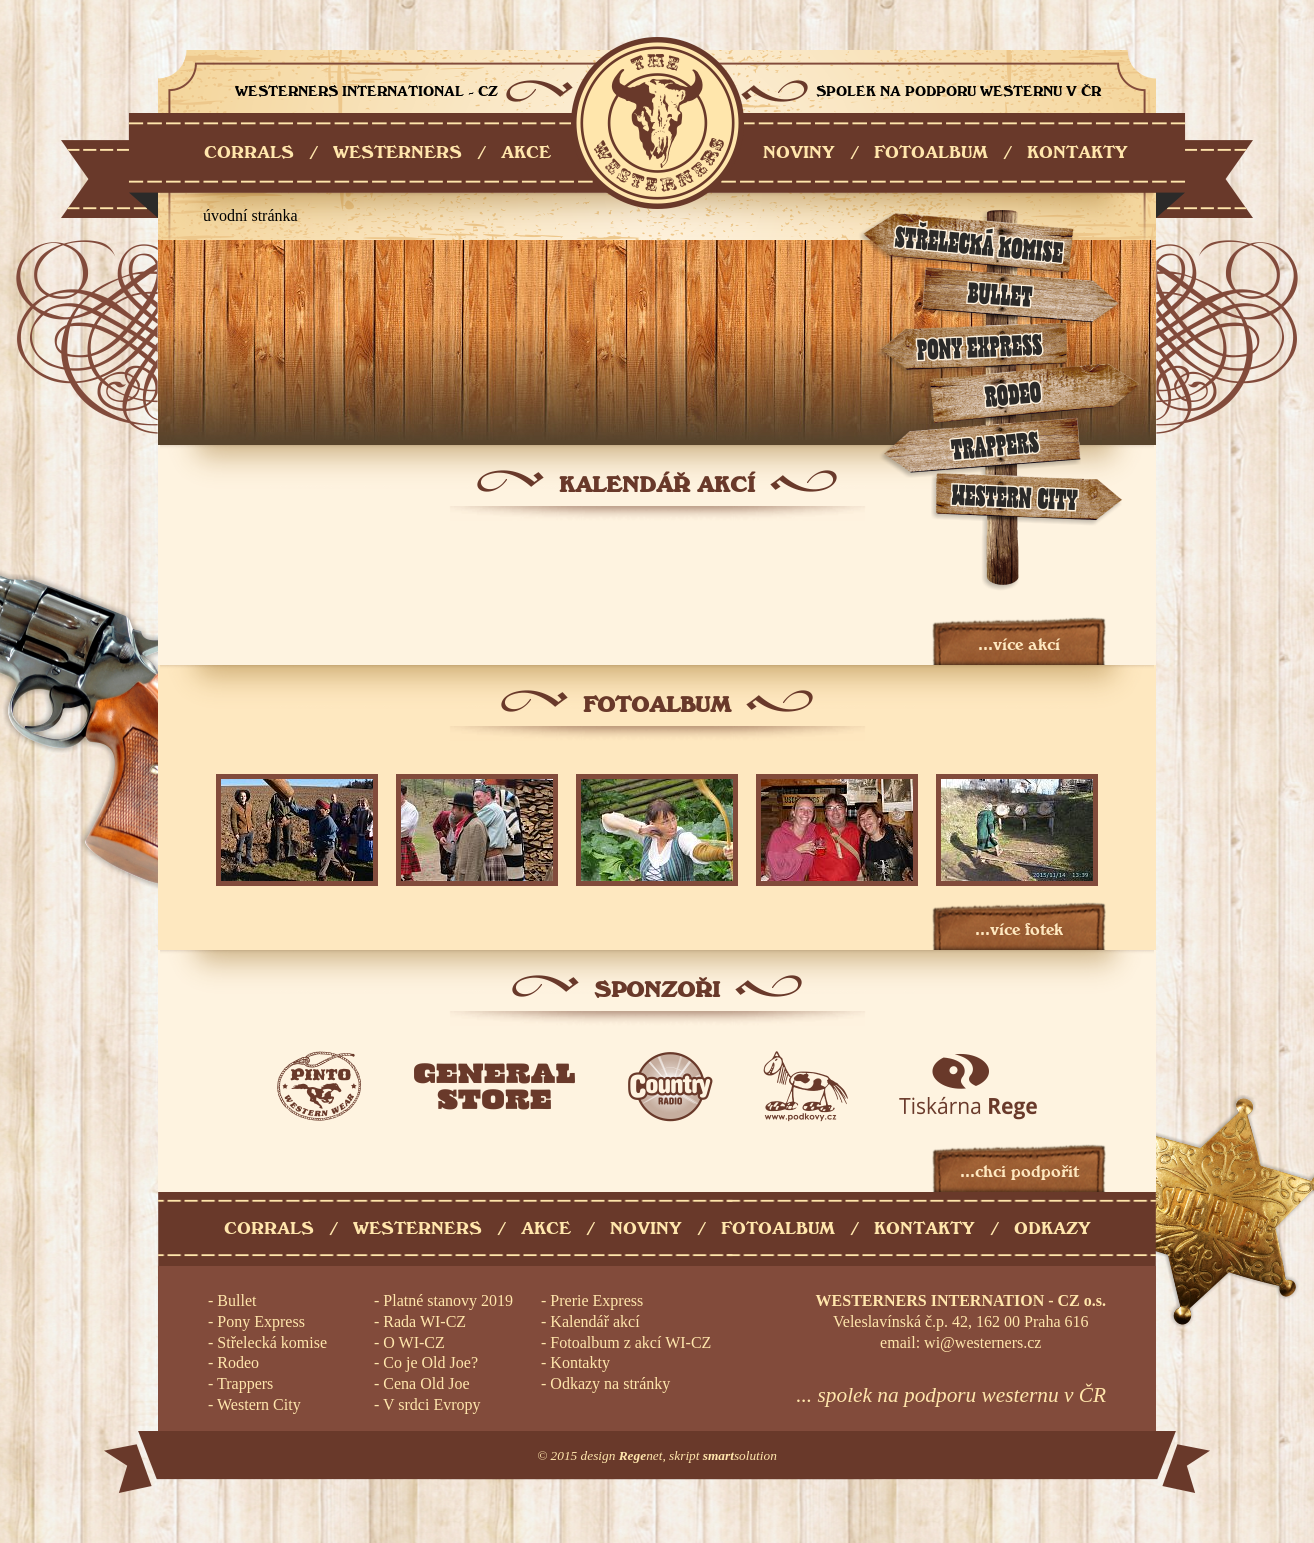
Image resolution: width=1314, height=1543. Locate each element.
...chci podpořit (1019, 1171)
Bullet (236, 1300)
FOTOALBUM (931, 152)
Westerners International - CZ (657, 123)
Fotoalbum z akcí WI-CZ (630, 1342)
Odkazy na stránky (610, 1383)
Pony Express (261, 1321)
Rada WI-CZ (424, 1321)
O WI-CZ (413, 1342)
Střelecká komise (272, 1342)
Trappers (245, 1383)
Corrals (269, 1228)
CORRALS (249, 152)
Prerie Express (596, 1300)
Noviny (646, 1228)
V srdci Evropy (431, 1404)
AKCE (526, 152)
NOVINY (799, 152)
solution (740, 1455)
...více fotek (1019, 929)
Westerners (417, 1228)
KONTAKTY (1077, 152)
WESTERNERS (397, 152)
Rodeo (238, 1362)
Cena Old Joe (426, 1383)
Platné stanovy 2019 (448, 1300)
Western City (259, 1404)
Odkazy (1052, 1228)
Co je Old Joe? (430, 1362)
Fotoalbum (778, 1228)
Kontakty (924, 1228)
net (641, 1455)
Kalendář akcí (594, 1321)
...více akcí (1019, 644)
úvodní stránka (250, 215)
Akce (546, 1228)
